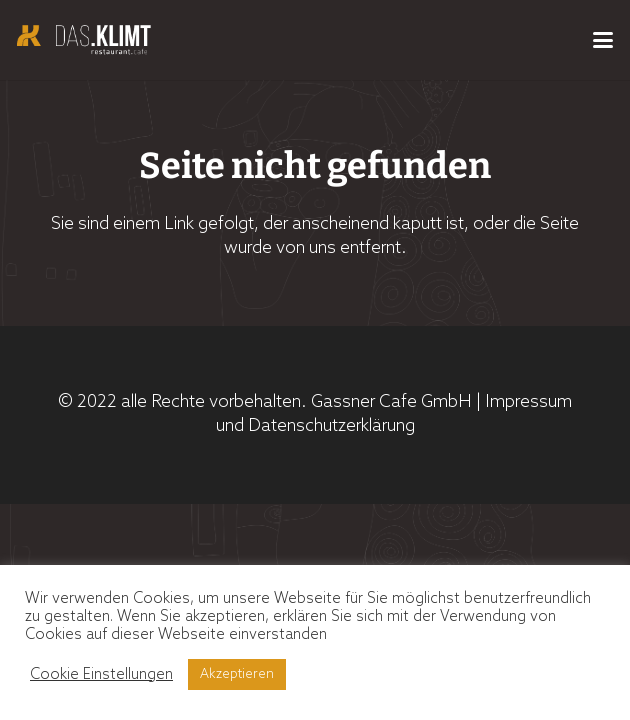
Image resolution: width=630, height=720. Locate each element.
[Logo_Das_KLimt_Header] (84, 40)
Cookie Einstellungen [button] (101, 675)
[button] (602, 40)
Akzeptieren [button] (237, 674)
